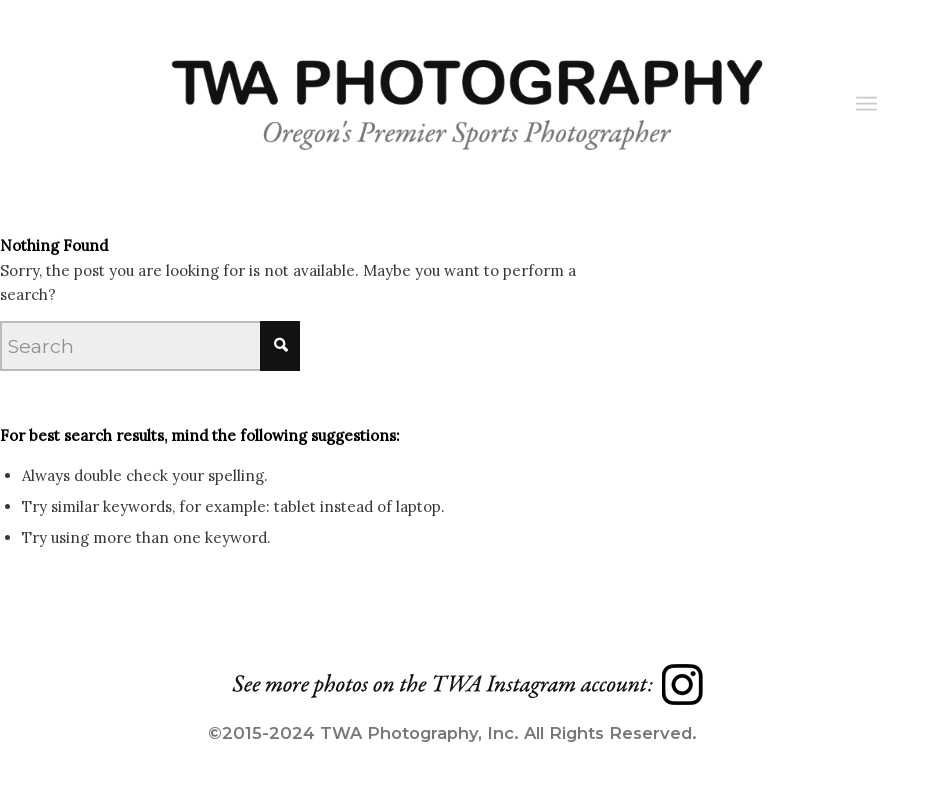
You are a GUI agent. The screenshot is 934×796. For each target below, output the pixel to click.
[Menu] (866, 104)
